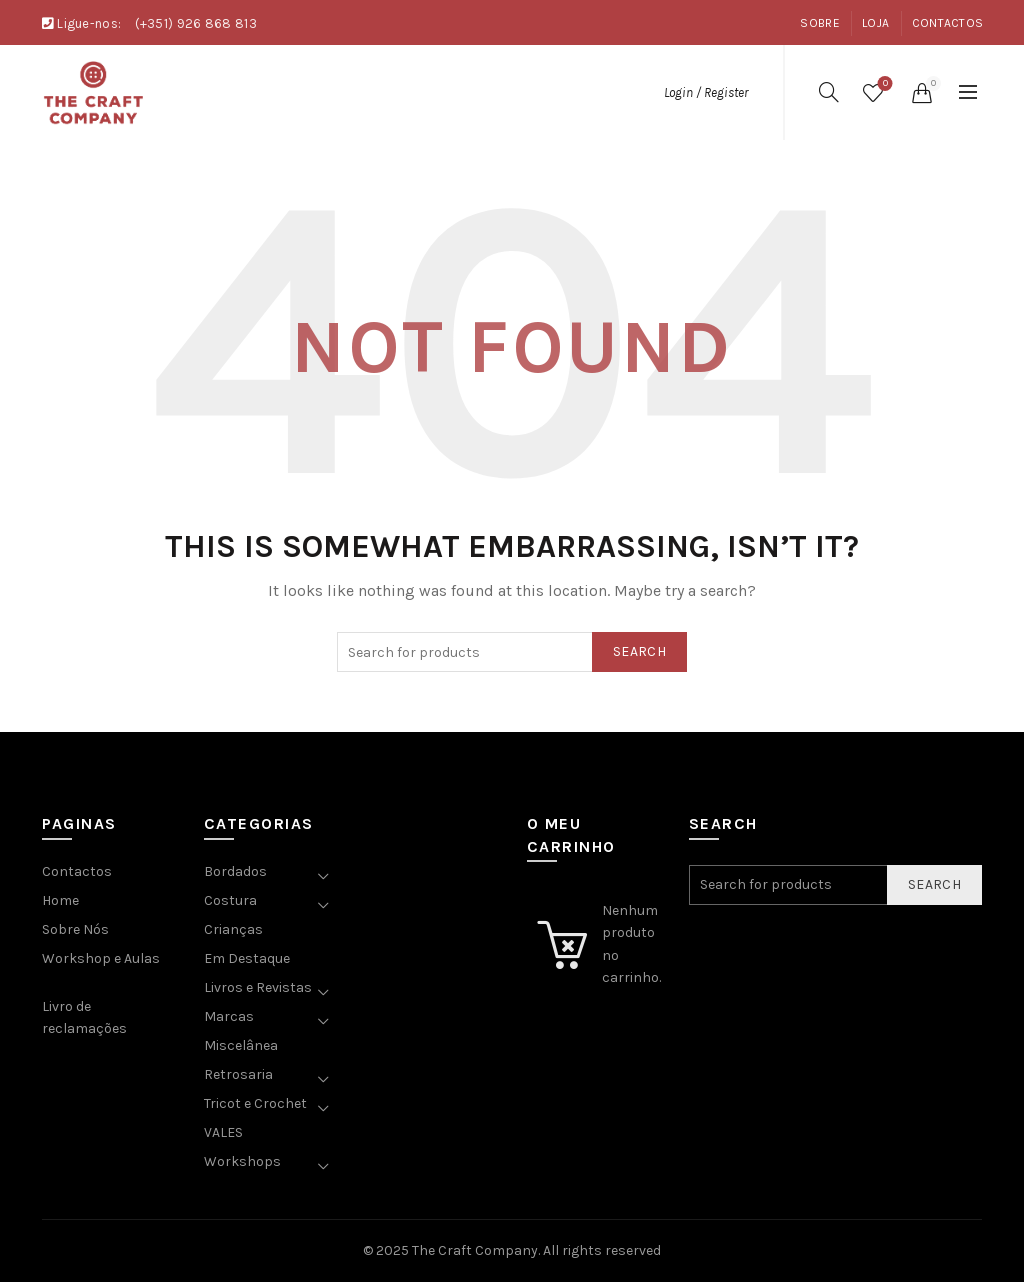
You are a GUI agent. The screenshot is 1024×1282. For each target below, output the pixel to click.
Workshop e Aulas (101, 958)
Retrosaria (238, 1074)
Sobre (820, 23)
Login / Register (706, 92)
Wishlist (883, 84)
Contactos (948, 23)
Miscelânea (241, 1045)
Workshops (242, 1161)
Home (60, 900)
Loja (875, 23)
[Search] (829, 92)
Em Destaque (247, 958)
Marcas (229, 1016)
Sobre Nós (75, 929)
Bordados (235, 871)
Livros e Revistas (258, 987)
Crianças (233, 929)
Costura (230, 900)
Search (639, 651)
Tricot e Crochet (255, 1103)
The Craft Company (475, 1250)
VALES (223, 1132)
